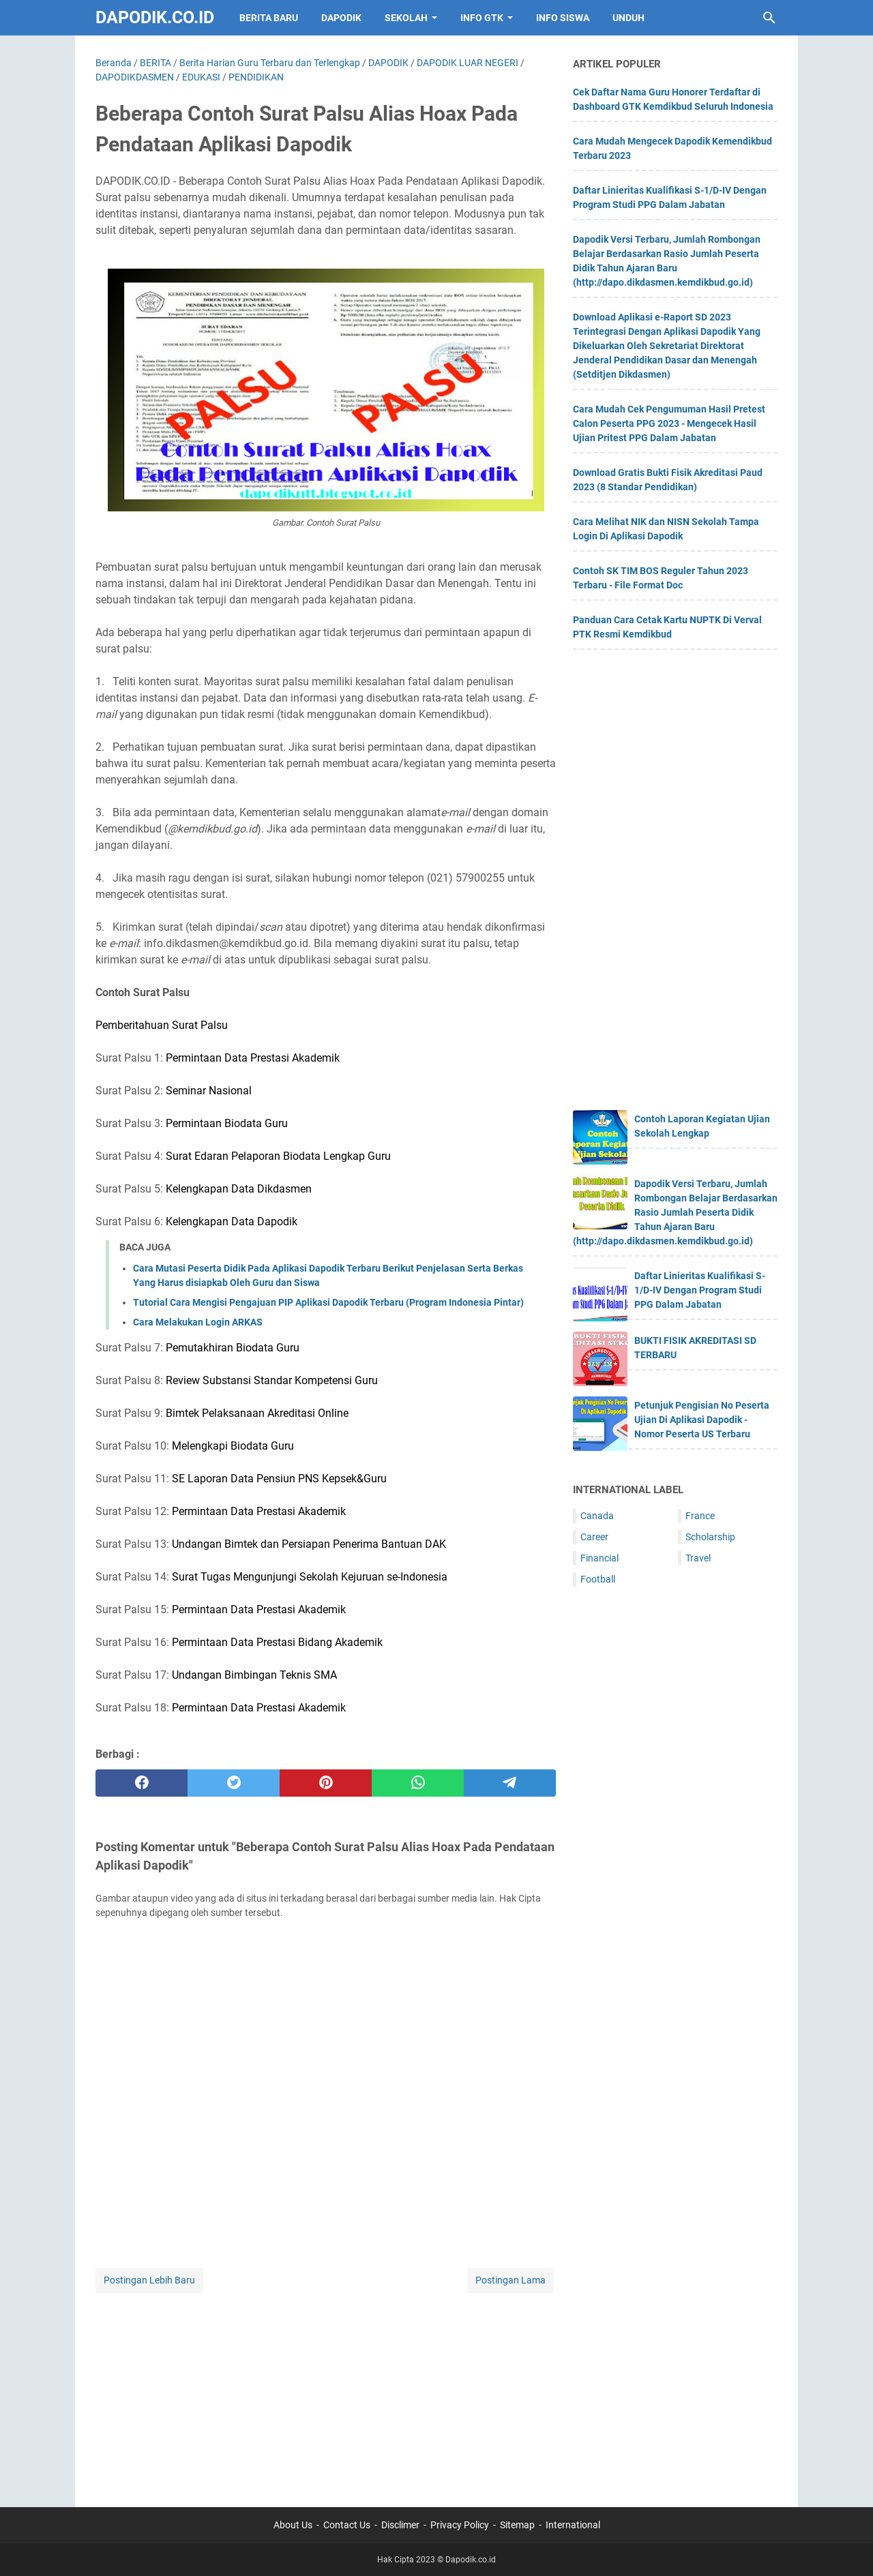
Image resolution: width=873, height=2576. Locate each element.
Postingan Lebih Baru (149, 2280)
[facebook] (141, 1783)
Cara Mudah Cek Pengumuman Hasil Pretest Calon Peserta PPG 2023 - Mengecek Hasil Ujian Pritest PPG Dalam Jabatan (669, 423)
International (573, 2524)
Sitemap (517, 2524)
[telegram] (510, 1783)
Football (597, 1579)
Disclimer (400, 2524)
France (700, 1515)
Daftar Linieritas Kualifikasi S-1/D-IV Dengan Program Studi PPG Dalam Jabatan (699, 1290)
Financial (599, 1558)
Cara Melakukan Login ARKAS (198, 1322)
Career (594, 1536)
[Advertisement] (325, 2391)
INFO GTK (481, 17)
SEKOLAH (406, 17)
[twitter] (234, 1783)
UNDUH (628, 17)
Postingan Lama (510, 2280)
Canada (597, 1515)
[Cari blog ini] (769, 18)
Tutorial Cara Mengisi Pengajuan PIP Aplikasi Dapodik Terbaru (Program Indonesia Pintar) (328, 1302)
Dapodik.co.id (154, 17)
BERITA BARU (268, 17)
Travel (698, 1558)
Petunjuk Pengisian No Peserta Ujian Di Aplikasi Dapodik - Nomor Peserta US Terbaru (701, 1419)
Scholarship (710, 1536)
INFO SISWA (562, 17)
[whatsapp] (418, 1783)
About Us (292, 2524)
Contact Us (346, 2524)
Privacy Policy (459, 2524)
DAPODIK (341, 17)
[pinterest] (326, 1783)
